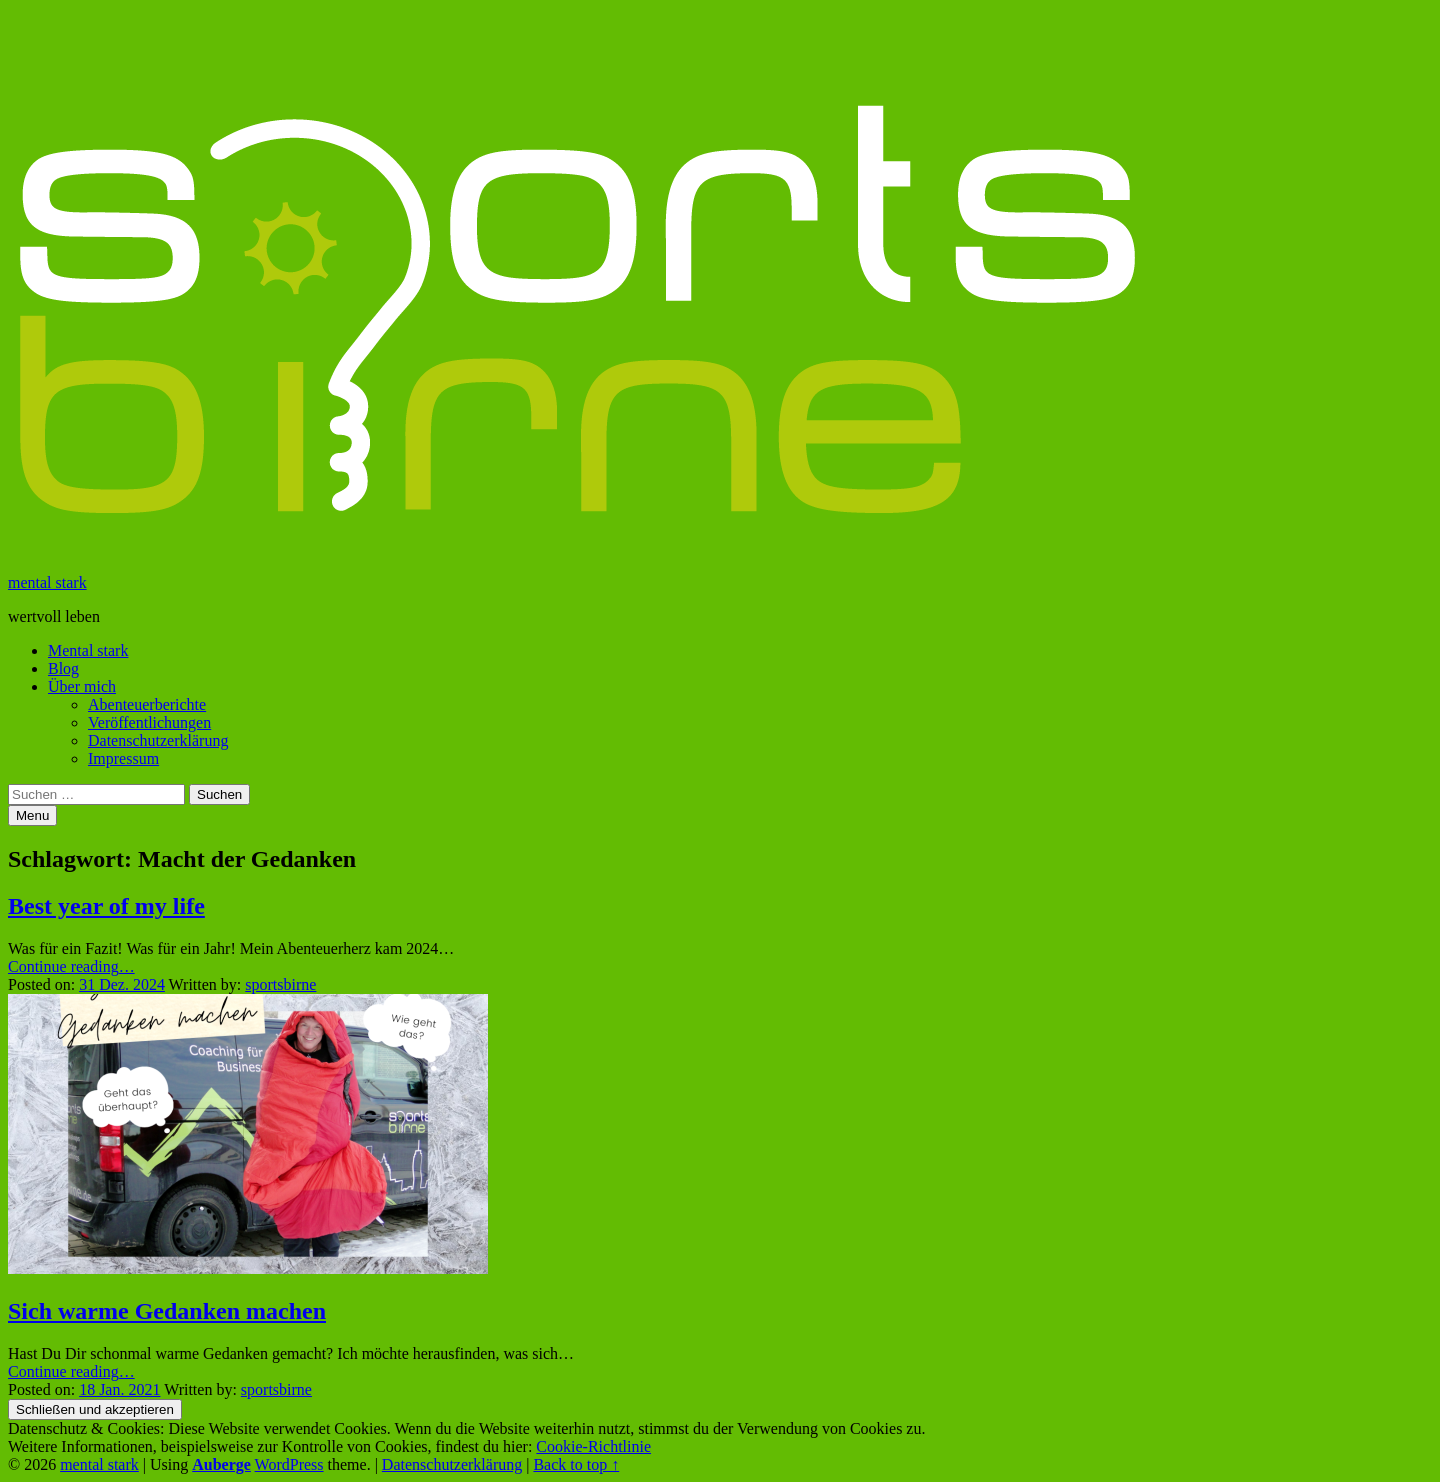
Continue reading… (71, 966)
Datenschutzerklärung (158, 740)
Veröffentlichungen (149, 722)
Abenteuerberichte (147, 704)
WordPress (289, 1464)
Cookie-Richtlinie (593, 1446)
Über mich (82, 686)
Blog (63, 668)
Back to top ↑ (576, 1464)
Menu (32, 815)
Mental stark (88, 650)
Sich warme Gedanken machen (167, 1311)
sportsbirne (280, 984)
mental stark (47, 582)
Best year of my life (106, 906)
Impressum (123, 758)
